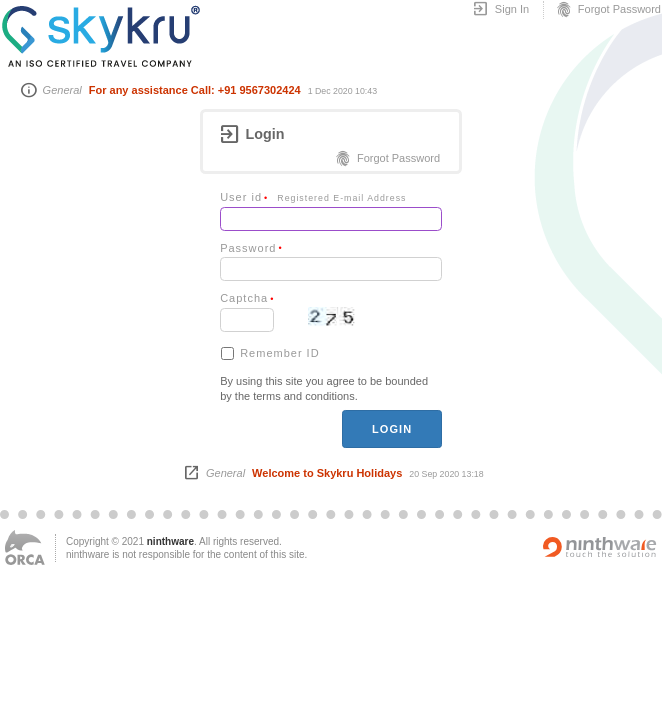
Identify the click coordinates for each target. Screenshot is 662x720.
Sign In (500, 10)
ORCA (25, 547)
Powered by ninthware (600, 547)
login (392, 429)
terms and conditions (304, 396)
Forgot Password (608, 10)
